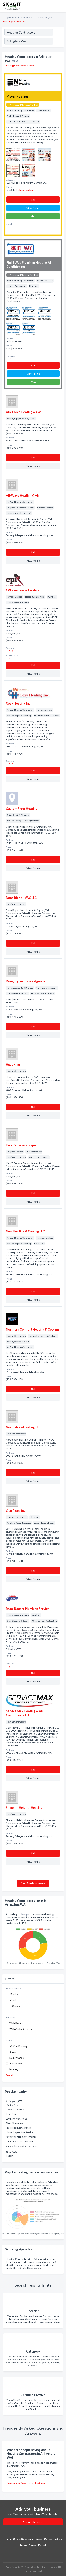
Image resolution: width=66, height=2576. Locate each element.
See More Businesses (33, 1883)
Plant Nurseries (14, 2123)
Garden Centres (15, 2109)
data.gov (25, 1914)
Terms (23, 2544)
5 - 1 (10, 651)
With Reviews (17, 2023)
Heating (13, 2069)
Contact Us (55, 2538)
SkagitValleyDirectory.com (17, 17)
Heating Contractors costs (19, 65)
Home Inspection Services (20, 2132)
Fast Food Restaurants (18, 2127)
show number (25, 189)
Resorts (10, 2155)
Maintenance (16, 2057)
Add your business (33, 2521)
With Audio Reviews (20, 2028)
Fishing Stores (13, 2104)
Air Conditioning (18, 2046)
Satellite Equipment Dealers (21, 2136)
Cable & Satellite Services (20, 2141)
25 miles (13, 1994)
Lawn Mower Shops (16, 2118)
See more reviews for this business (26, 2483)
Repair (12, 2051)
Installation (15, 2063)
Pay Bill (42, 2544)
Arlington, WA (45, 17)
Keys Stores (12, 2114)
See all (9, 2075)
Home (7, 2538)
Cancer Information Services (21, 2145)
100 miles (14, 2005)
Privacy (32, 2544)
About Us (41, 2538)
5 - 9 (10, 764)
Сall (33, 199)
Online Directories (24, 2538)
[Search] (58, 41)
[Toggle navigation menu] (61, 6)
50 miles (13, 2000)
